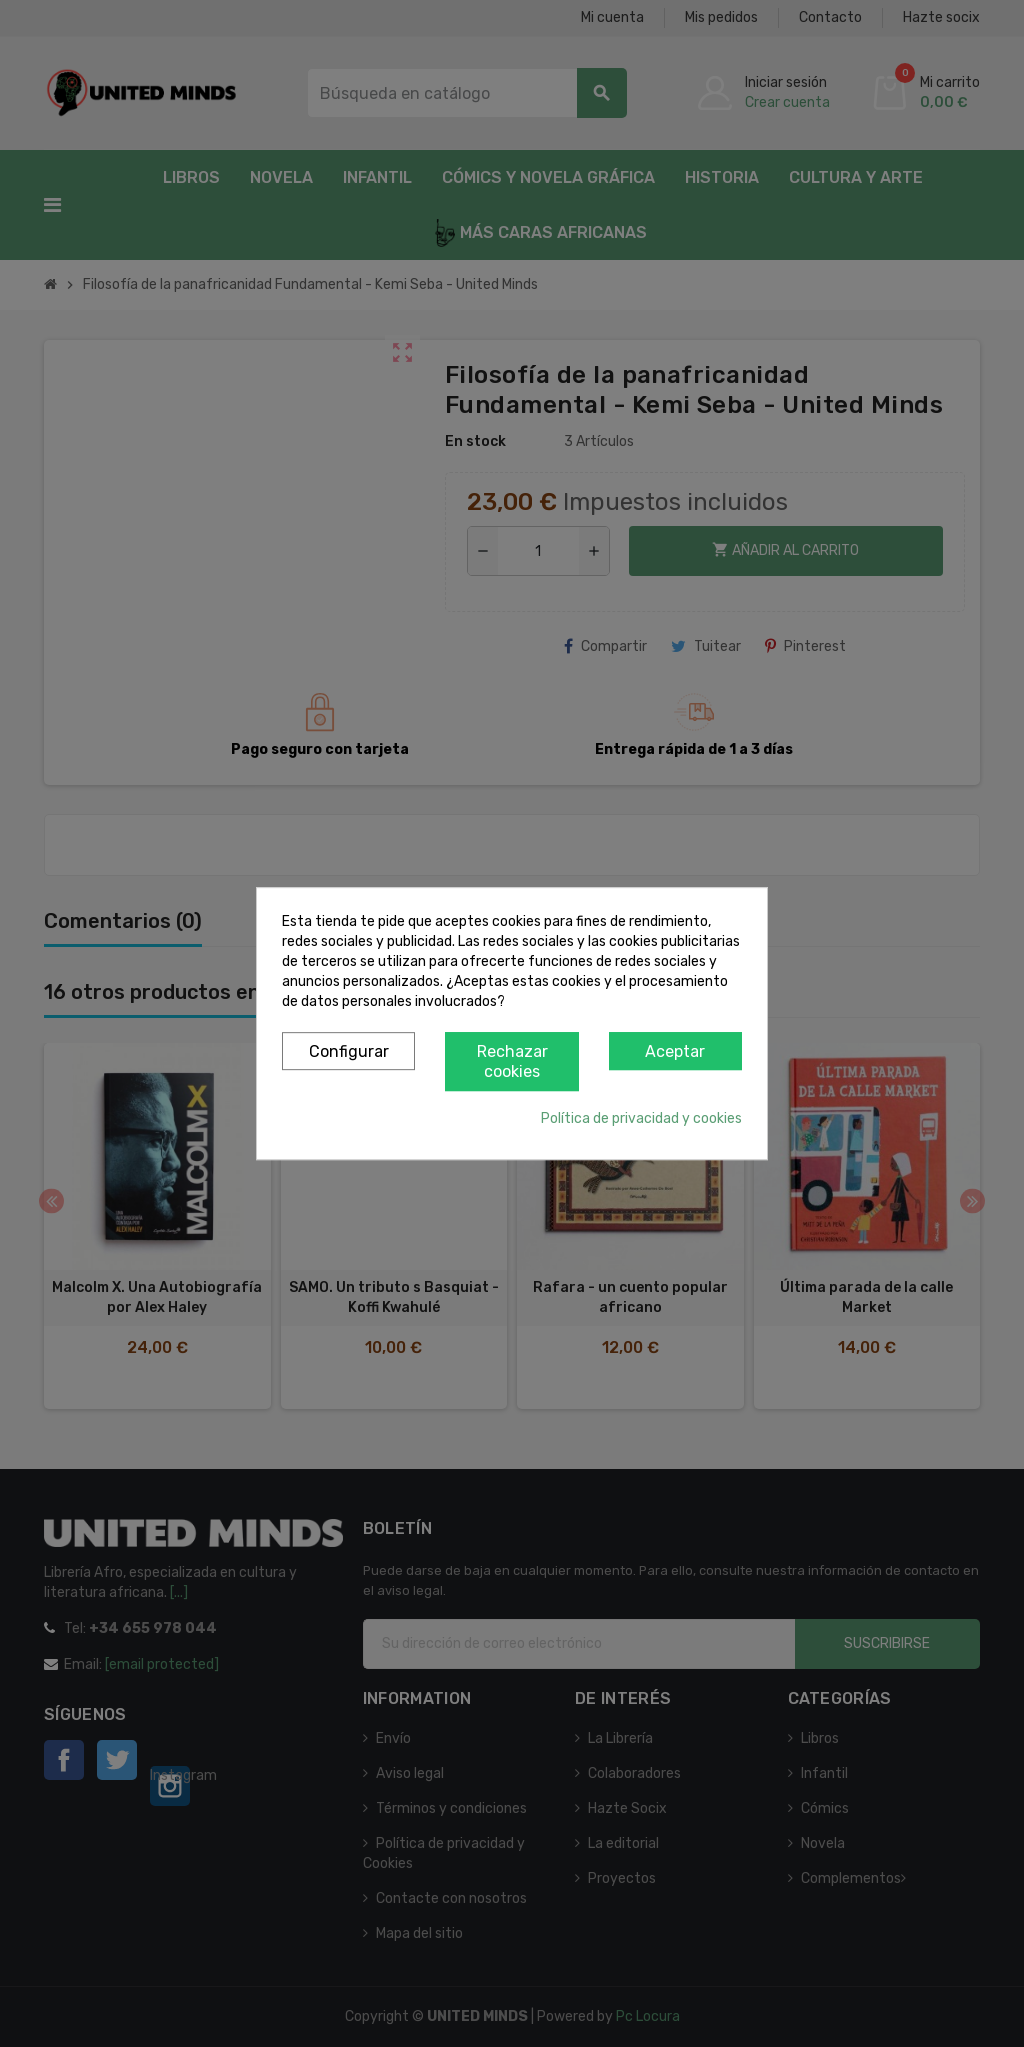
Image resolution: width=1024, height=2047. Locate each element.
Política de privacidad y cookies (641, 1118)
